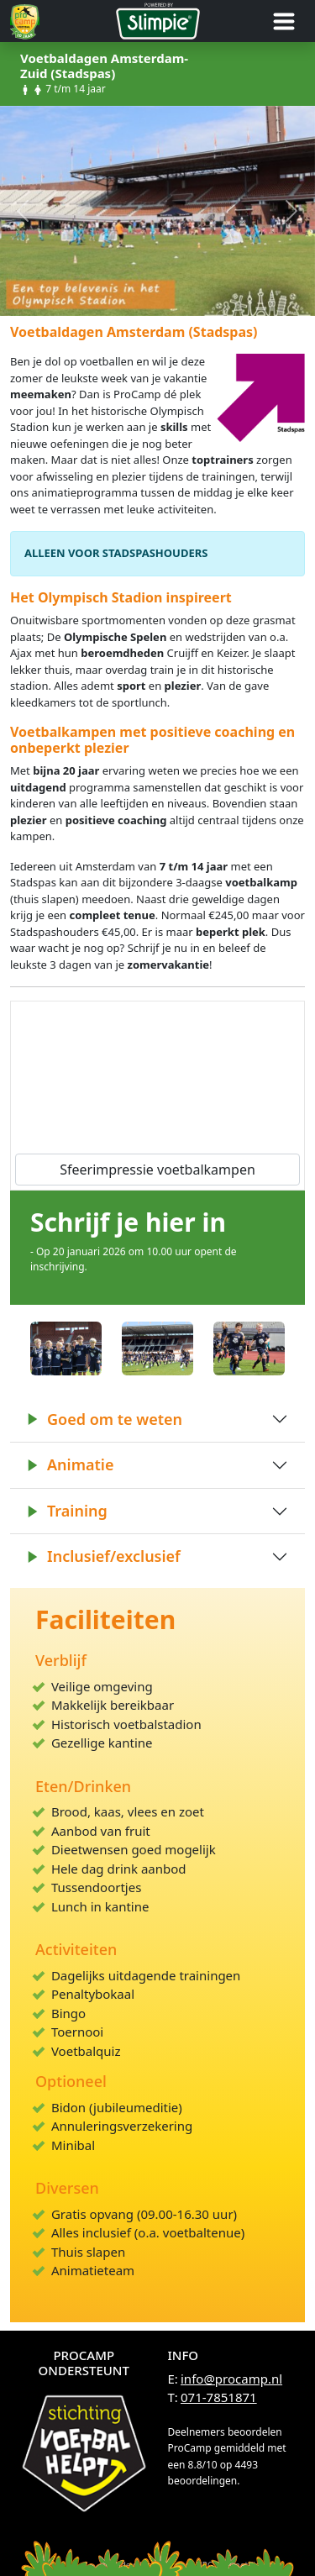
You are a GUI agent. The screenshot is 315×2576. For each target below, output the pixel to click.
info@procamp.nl (231, 2378)
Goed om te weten (104, 1419)
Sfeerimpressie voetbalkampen (157, 1169)
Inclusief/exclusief (104, 1556)
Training (67, 1511)
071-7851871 (219, 2397)
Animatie (70, 1464)
